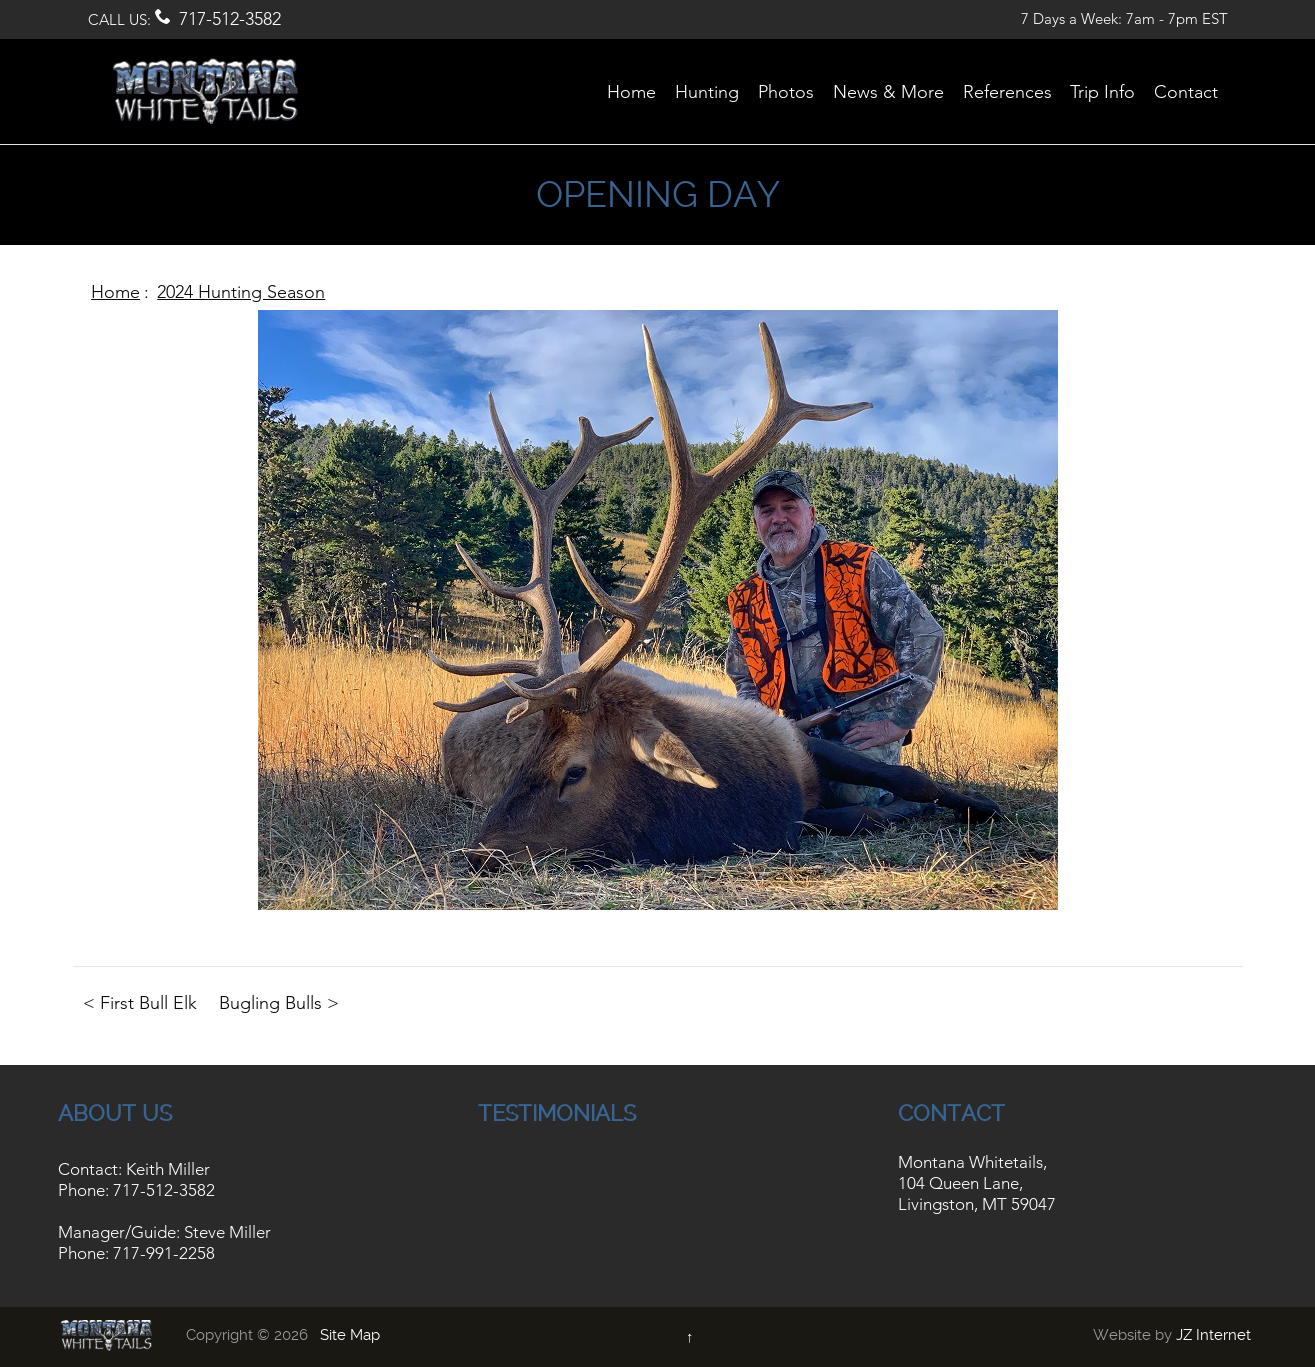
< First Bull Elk (140, 1003)
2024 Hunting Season (241, 292)
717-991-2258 (164, 1253)
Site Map (350, 1335)
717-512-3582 (230, 19)
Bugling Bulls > (279, 1003)
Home (115, 292)
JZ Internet (1213, 1335)
